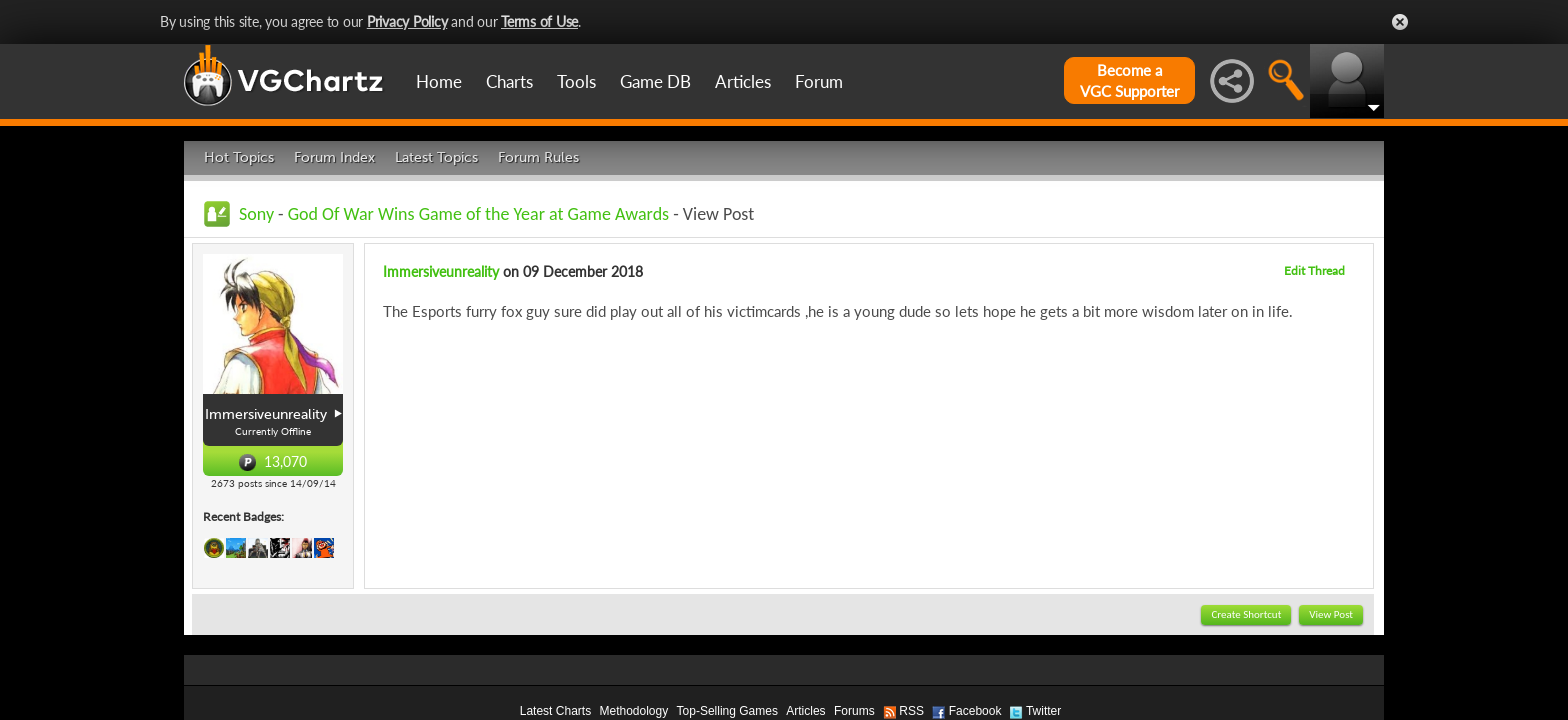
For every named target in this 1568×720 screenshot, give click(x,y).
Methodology (633, 711)
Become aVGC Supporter (1129, 80)
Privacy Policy (407, 21)
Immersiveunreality (441, 271)
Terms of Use (539, 21)
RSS (911, 711)
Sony (256, 214)
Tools (576, 81)
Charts (509, 81)
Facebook (975, 711)
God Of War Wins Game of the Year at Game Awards (478, 214)
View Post (1331, 614)
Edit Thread (1314, 270)
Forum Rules (538, 157)
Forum (819, 81)
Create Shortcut (1246, 614)
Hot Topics (239, 157)
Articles (743, 81)
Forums (854, 711)
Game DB (655, 81)
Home (439, 81)
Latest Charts (555, 711)
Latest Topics (436, 157)
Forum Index (334, 157)
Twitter (1043, 711)
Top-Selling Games (727, 711)
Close (1400, 22)
